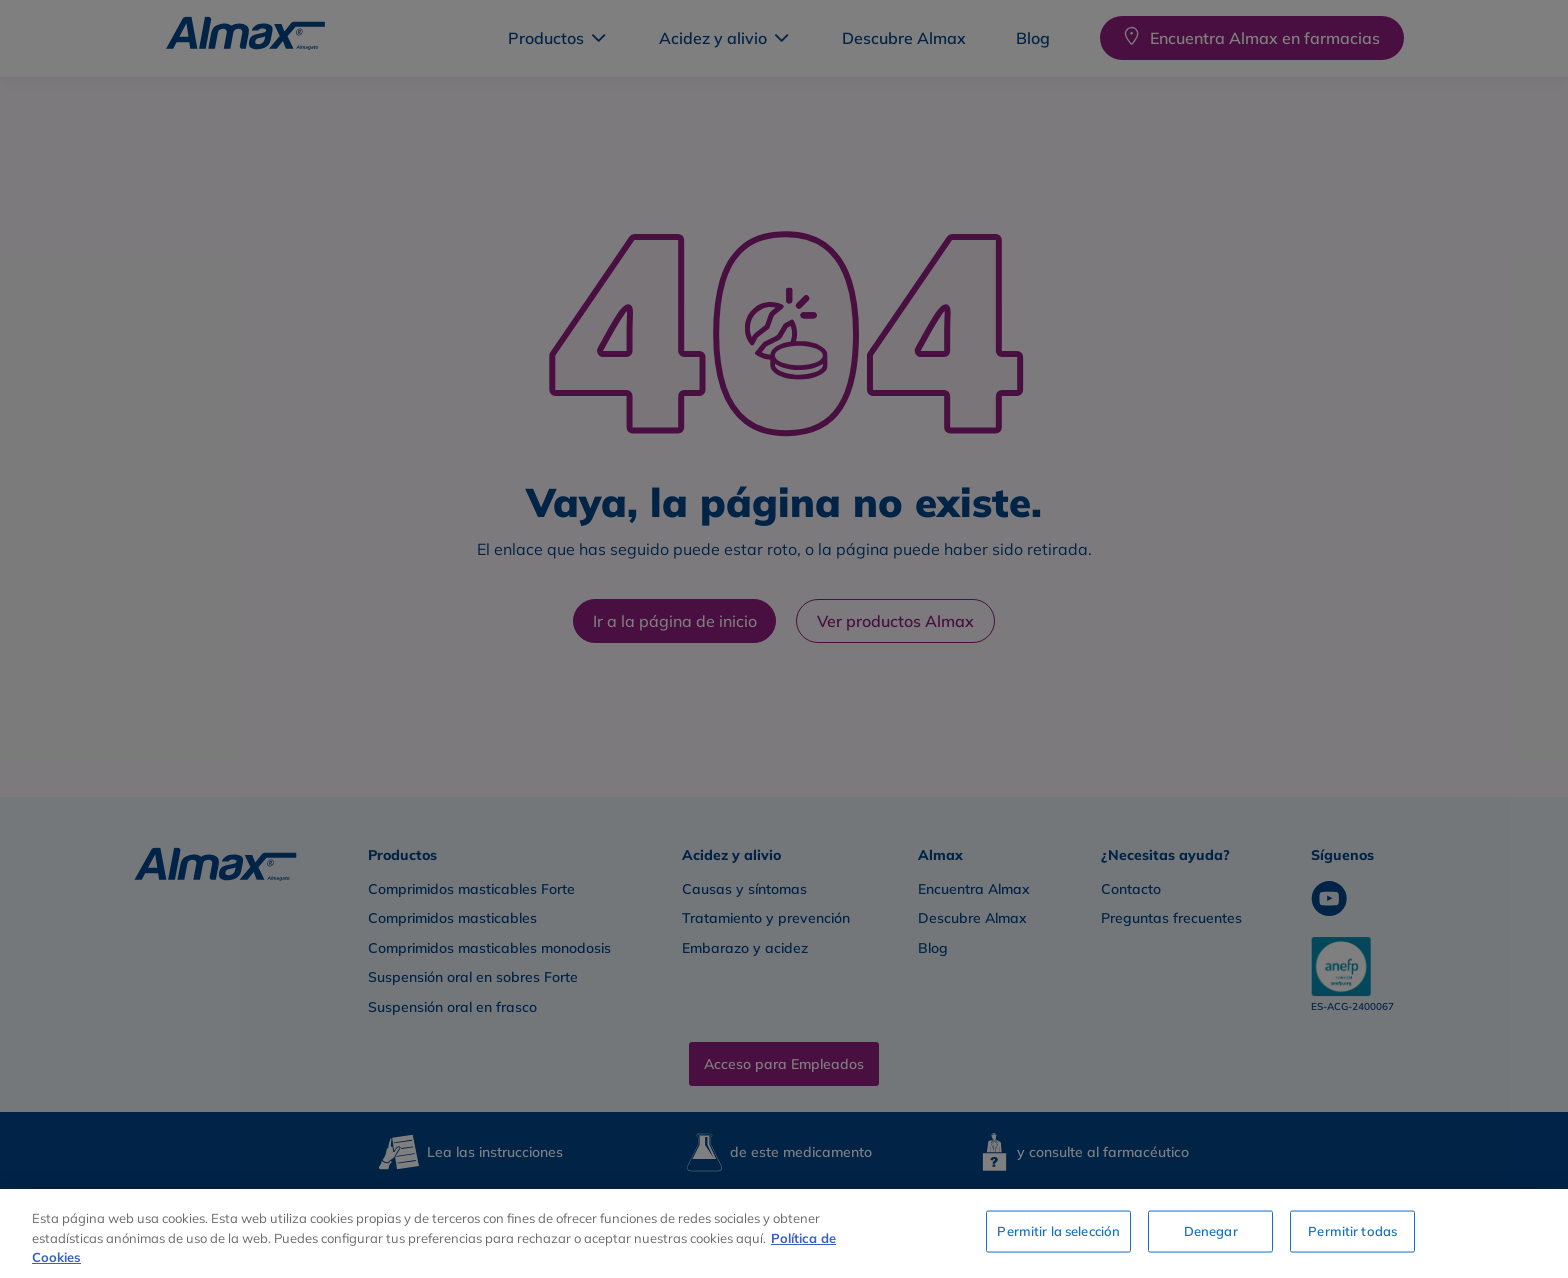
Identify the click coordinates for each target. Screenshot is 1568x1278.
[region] (784, 1233)
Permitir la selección (1058, 1231)
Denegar (1211, 1231)
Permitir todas (1352, 1231)
